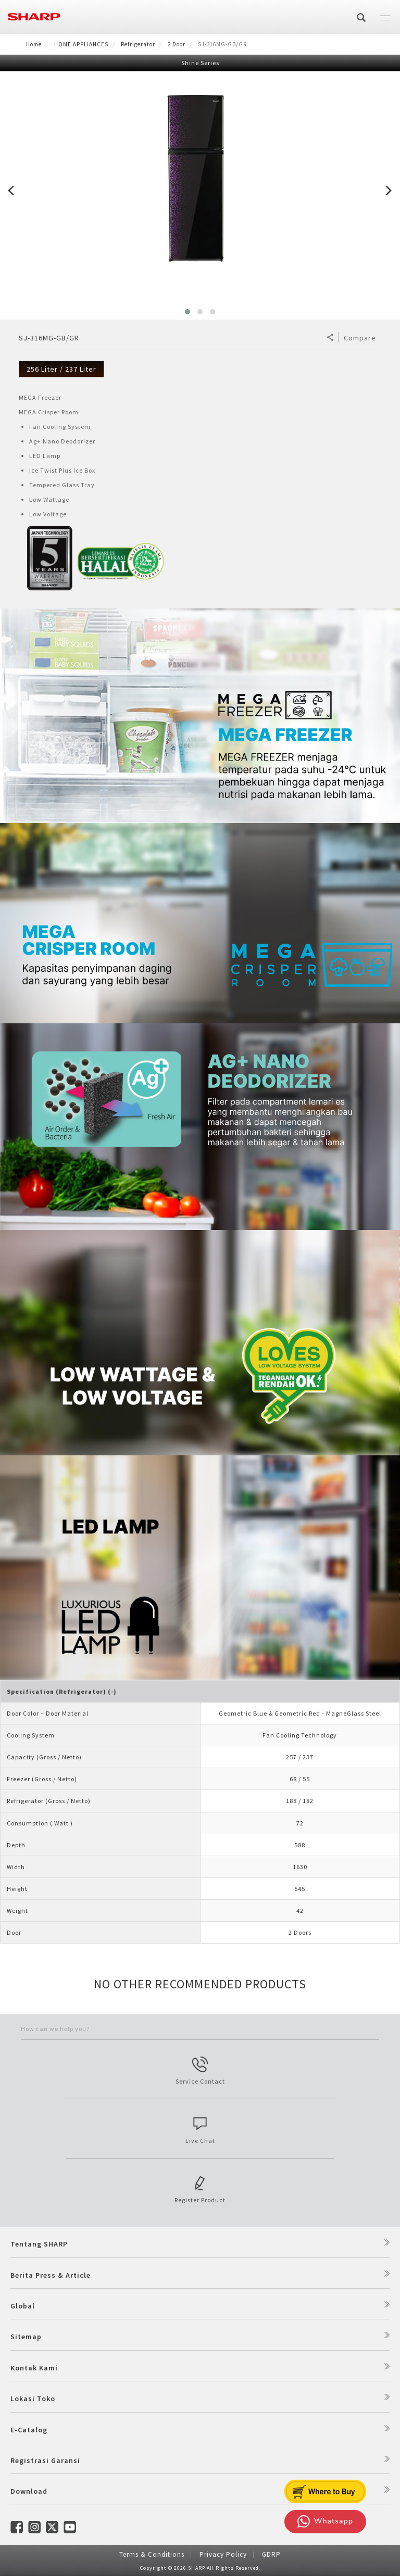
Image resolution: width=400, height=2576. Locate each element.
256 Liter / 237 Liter (61, 369)
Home (34, 44)
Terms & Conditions (151, 2554)
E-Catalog (28, 2429)
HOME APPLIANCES (81, 44)
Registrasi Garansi (45, 2460)
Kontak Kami (34, 2367)
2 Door (176, 44)
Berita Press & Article (50, 2275)
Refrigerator (138, 44)
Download (28, 2491)
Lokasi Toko (32, 2398)
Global (22, 2306)
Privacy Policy (223, 2554)
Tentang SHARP (39, 2244)
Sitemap (26, 2336)
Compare (360, 337)
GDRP (271, 2554)
